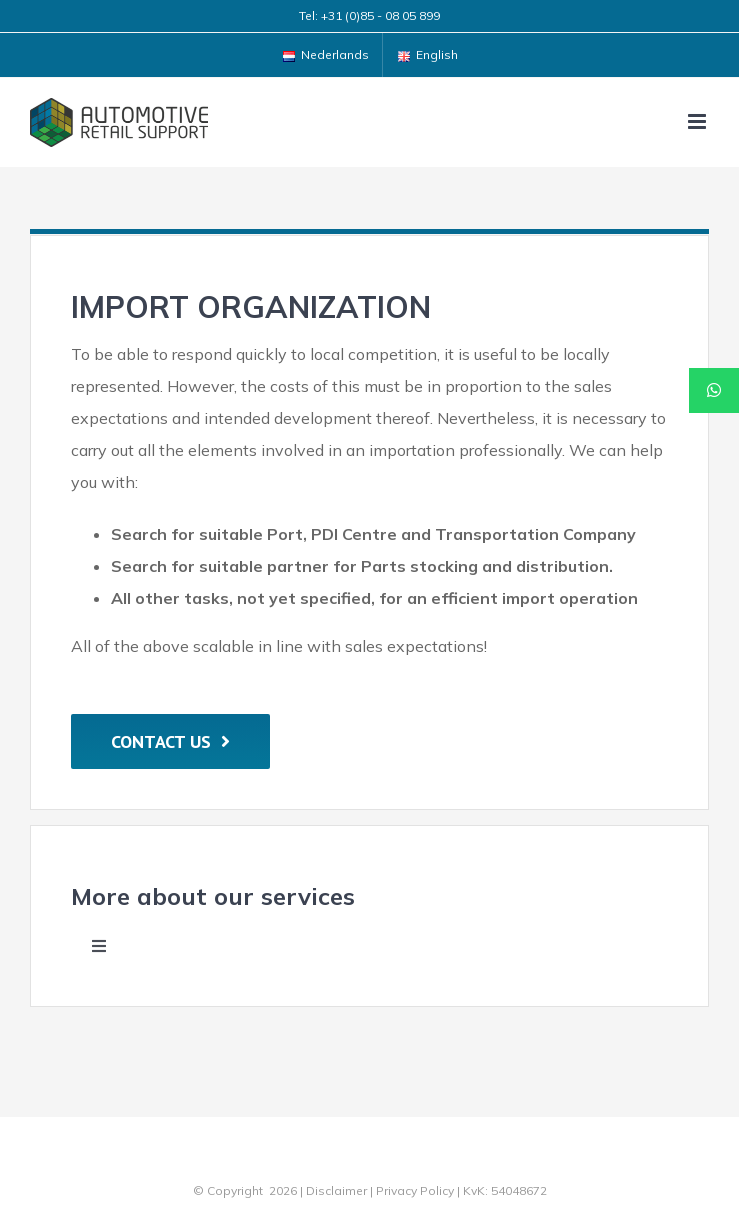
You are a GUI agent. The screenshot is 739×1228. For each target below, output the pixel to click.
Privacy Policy (415, 1190)
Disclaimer (336, 1190)
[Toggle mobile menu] (698, 121)
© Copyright (228, 1190)
